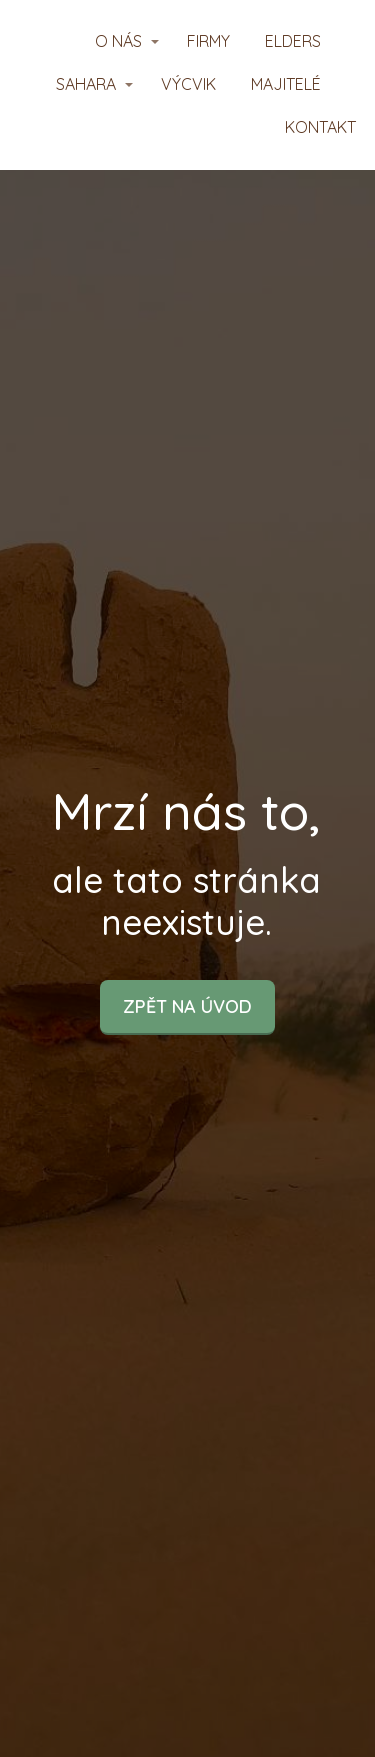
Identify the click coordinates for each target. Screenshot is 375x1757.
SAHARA (86, 84)
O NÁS (118, 41)
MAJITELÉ (286, 84)
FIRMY (208, 41)
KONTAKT (320, 127)
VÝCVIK (188, 84)
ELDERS (293, 41)
